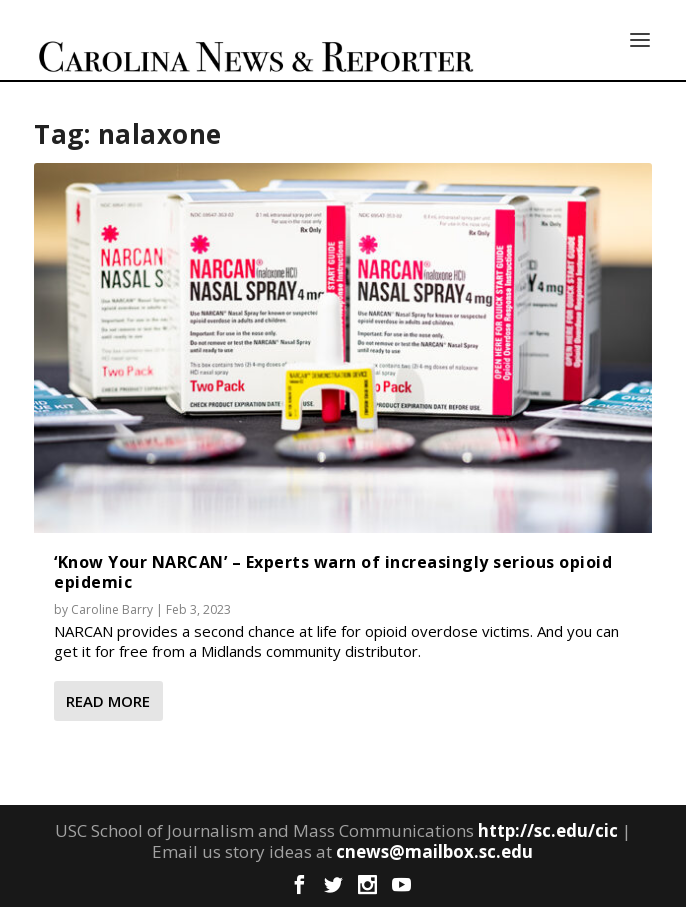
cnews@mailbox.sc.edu (434, 851)
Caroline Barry (112, 609)
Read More (108, 701)
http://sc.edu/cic (548, 830)
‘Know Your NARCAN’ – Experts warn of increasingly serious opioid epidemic (333, 571)
